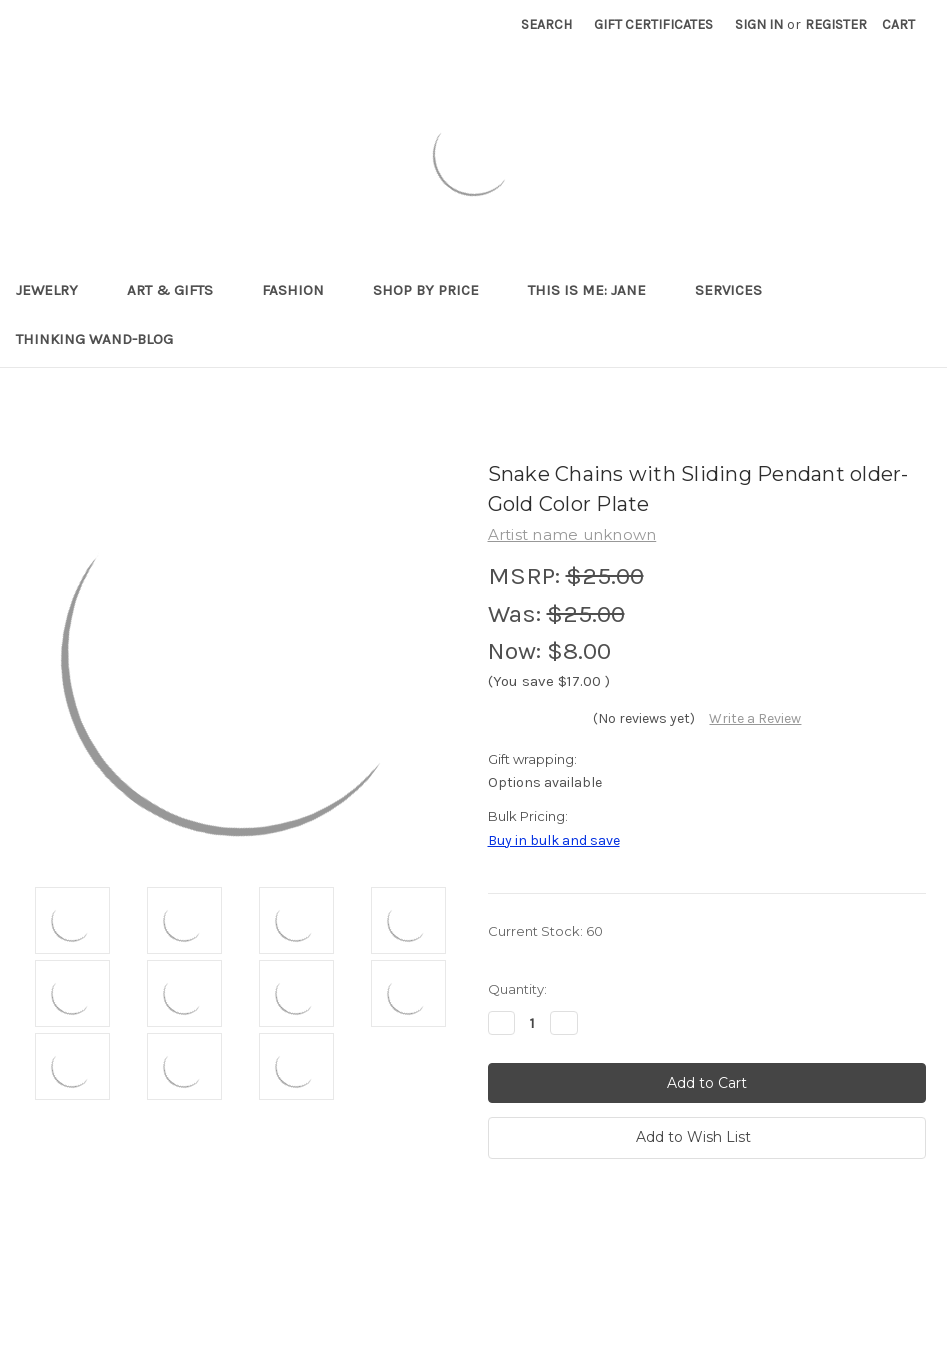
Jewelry (55, 290)
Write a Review (755, 718)
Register (836, 24)
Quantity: (517, 989)
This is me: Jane (595, 290)
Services (737, 290)
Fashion (301, 290)
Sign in (759, 24)
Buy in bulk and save (554, 840)
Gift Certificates (653, 24)
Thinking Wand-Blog (94, 339)
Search (546, 24)
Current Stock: (545, 931)
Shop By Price (434, 290)
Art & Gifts (178, 290)
